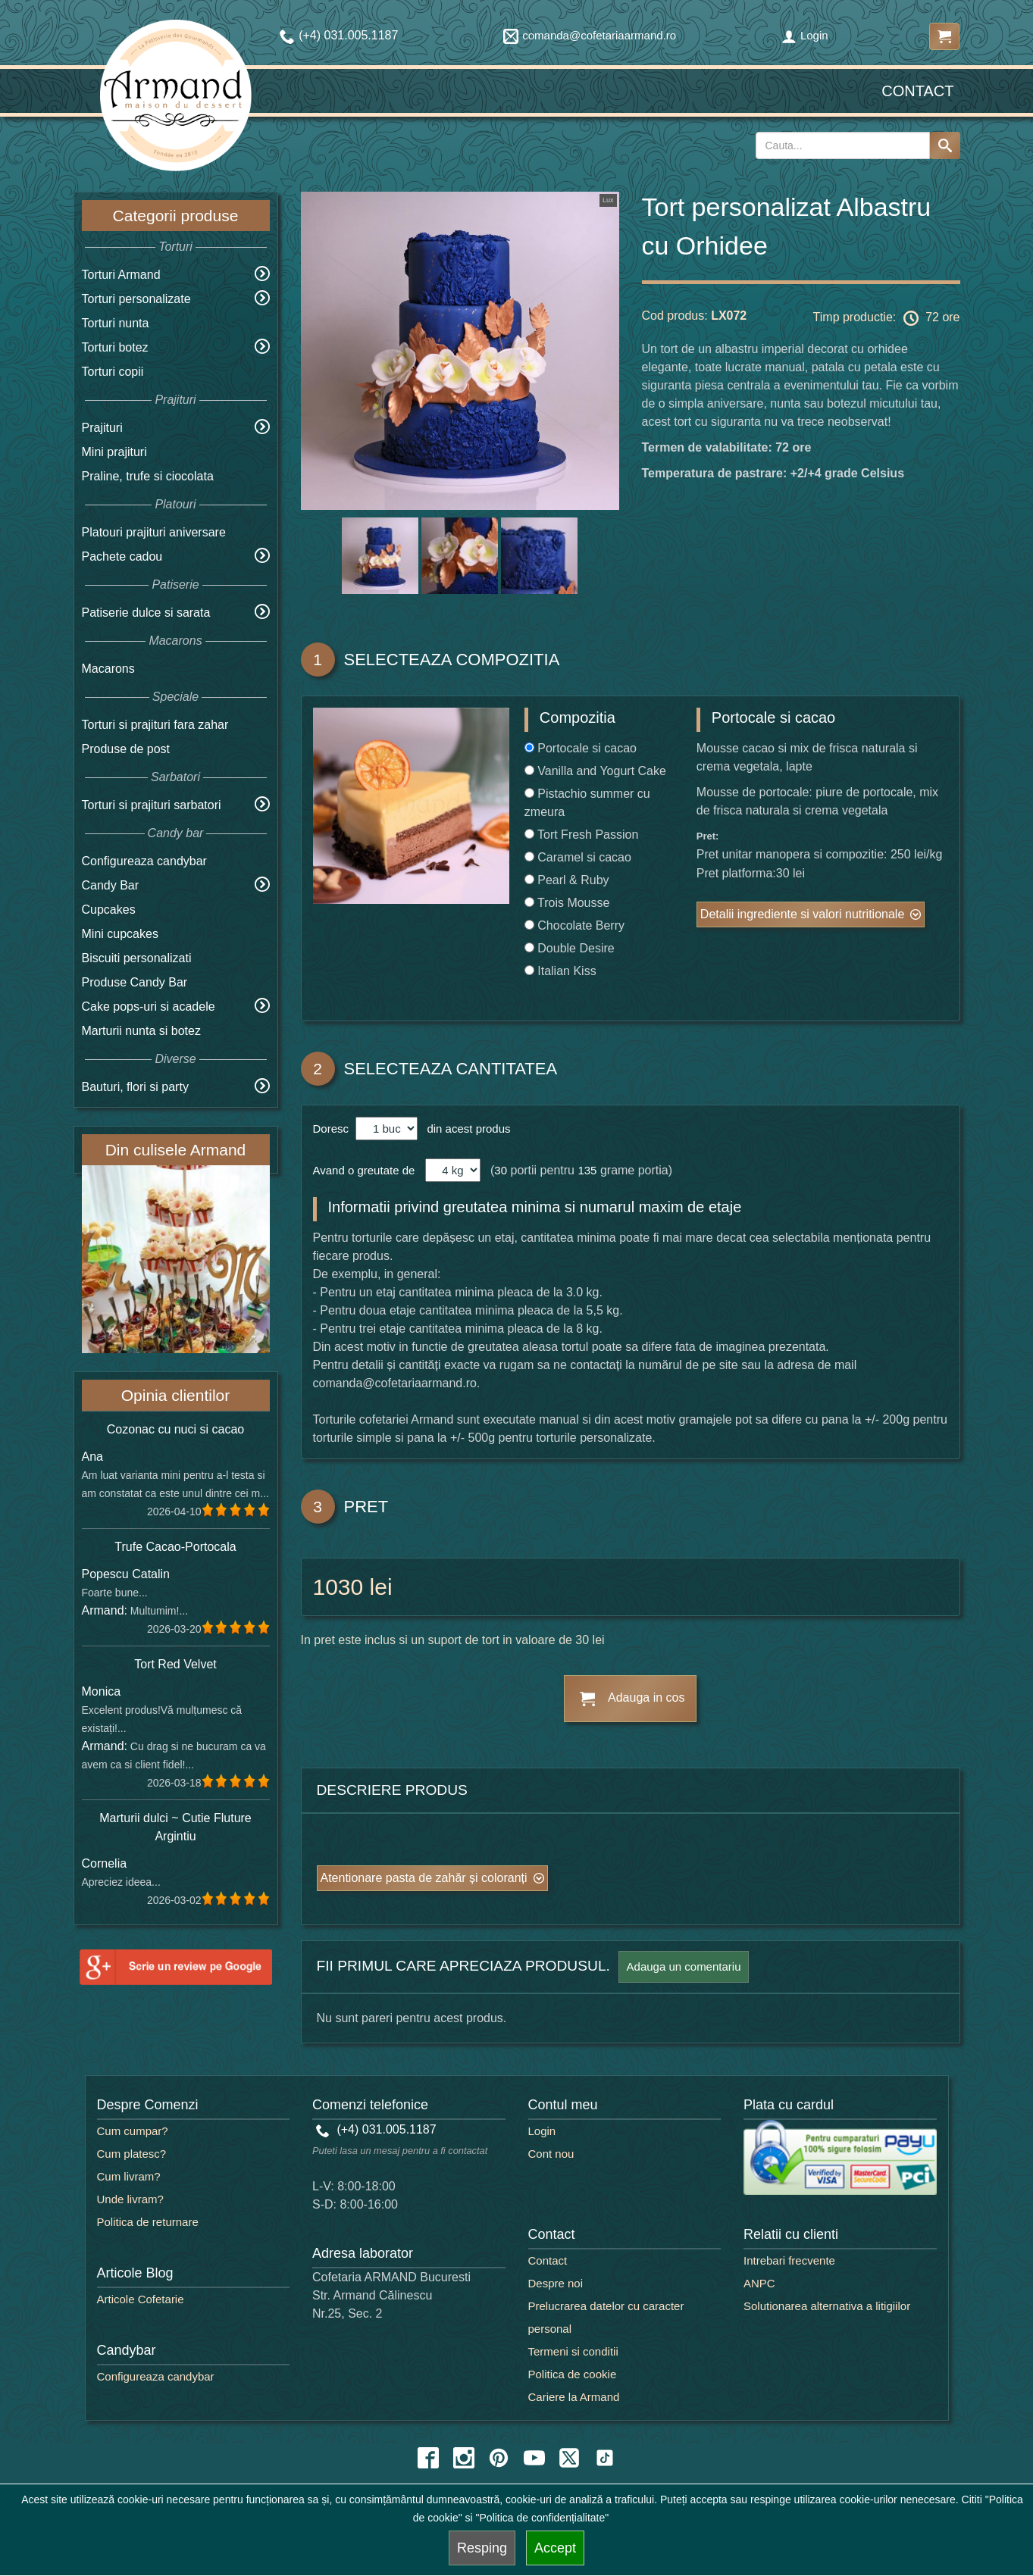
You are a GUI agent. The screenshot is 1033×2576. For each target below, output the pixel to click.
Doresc (332, 1128)
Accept (555, 2548)
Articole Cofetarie (140, 2299)
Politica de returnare (148, 2221)
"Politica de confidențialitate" (542, 2518)
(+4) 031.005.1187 (376, 2129)
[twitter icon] (569, 2457)
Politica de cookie (572, 2374)
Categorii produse (176, 215)
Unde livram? (130, 2199)
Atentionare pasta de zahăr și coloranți (424, 1877)
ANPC (759, 2283)
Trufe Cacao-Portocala (175, 1546)
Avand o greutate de (364, 1170)
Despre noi (556, 2283)
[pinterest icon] (499, 2457)
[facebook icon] (428, 2457)
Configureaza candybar (144, 861)
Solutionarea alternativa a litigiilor (826, 2305)
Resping (482, 2548)
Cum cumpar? (132, 2130)
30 (500, 1170)
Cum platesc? (132, 2153)
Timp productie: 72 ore (886, 318)
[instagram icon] (464, 2457)
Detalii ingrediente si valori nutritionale (802, 914)
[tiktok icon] (605, 2457)
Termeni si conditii (573, 2351)
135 (587, 1170)
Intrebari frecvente (789, 2260)
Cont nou (551, 2153)
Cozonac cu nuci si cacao (175, 1429)
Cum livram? (129, 2176)
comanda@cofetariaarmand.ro (589, 35)
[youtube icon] (534, 2457)
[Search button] (945, 145)
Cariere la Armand (574, 2396)
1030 (338, 1586)
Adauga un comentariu (684, 1966)
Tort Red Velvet (175, 1664)
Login (804, 35)
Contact (917, 91)
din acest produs (465, 1128)
